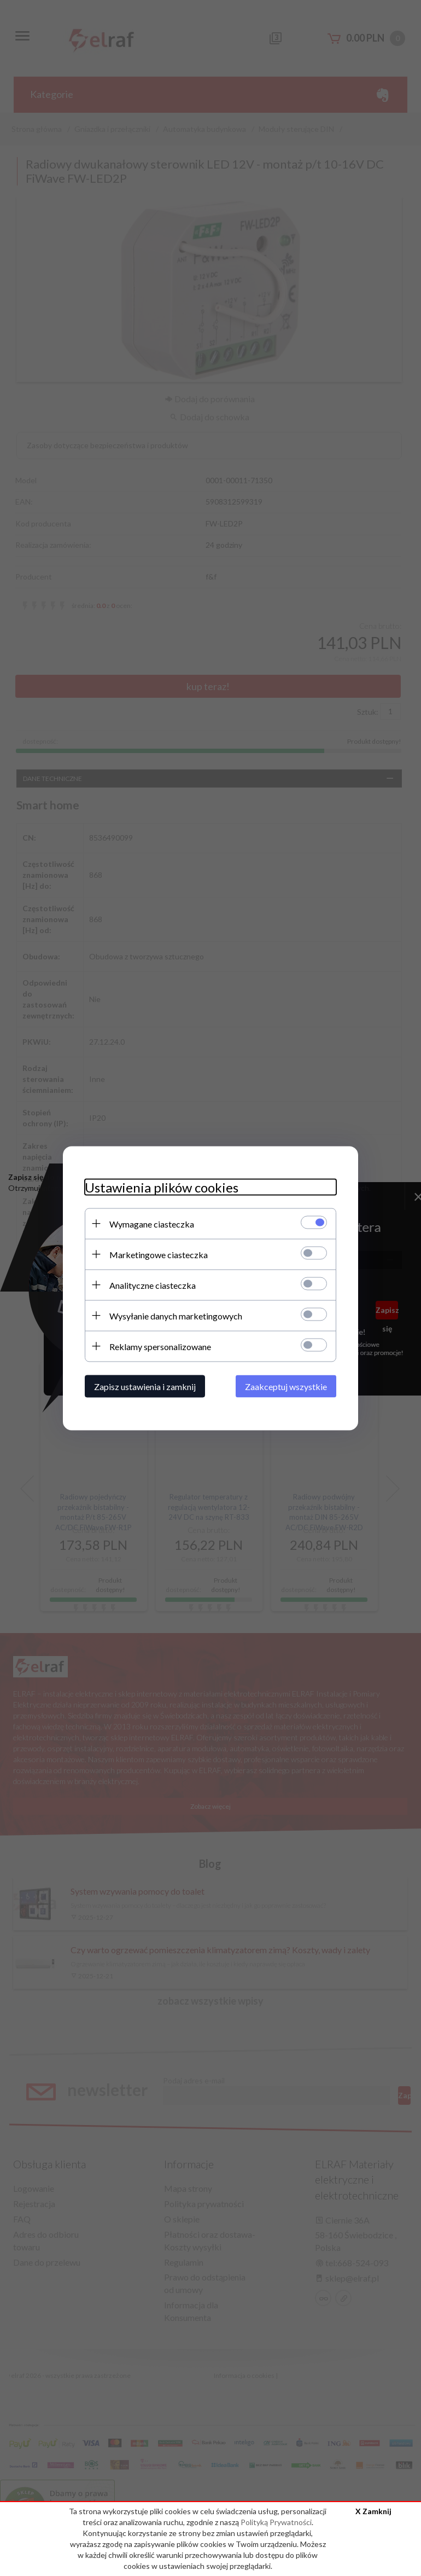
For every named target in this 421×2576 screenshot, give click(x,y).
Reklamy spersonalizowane (160, 1346)
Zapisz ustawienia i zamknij (145, 1386)
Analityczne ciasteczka (152, 1285)
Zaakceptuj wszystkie (286, 1386)
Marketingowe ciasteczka (158, 1254)
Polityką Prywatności (276, 2522)
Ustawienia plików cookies (161, 1187)
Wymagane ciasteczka (151, 1223)
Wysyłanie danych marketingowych (175, 1315)
